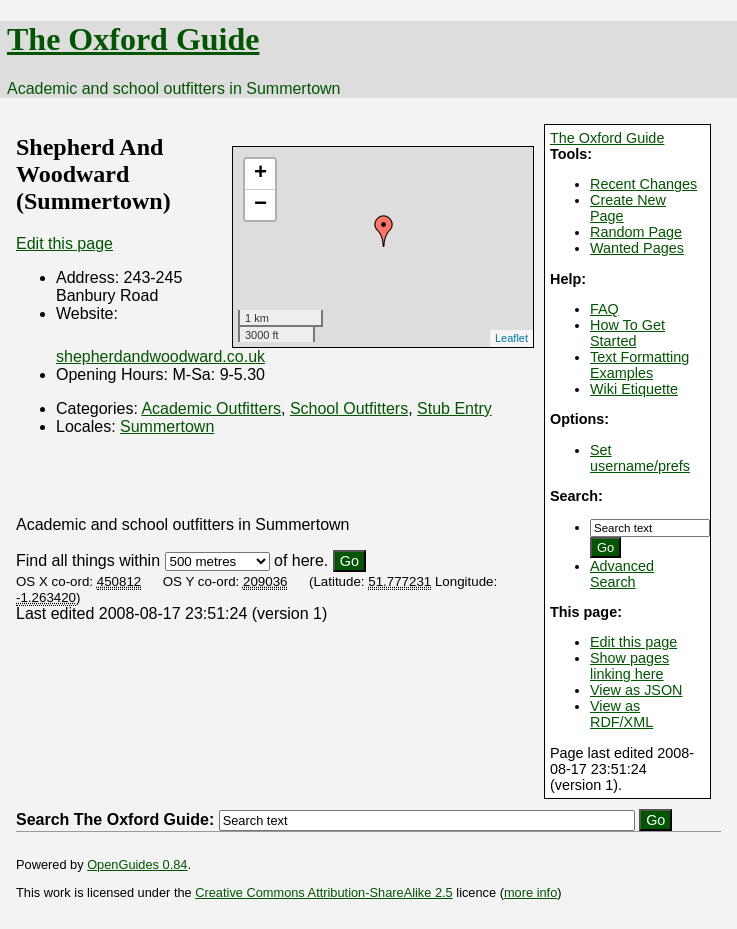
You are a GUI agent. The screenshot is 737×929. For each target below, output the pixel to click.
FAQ (604, 309)
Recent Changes (643, 184)
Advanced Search (622, 574)
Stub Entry (454, 408)
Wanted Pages (637, 248)
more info (530, 892)
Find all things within (88, 560)
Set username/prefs (640, 458)
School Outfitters (349, 408)
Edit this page (633, 642)
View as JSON (636, 690)
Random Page (636, 232)
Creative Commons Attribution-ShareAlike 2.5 (323, 892)
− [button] (260, 205)
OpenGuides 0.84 (137, 864)
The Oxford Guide (133, 39)
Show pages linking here (629, 666)
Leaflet (511, 338)
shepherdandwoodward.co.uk (160, 356)
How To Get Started (627, 333)
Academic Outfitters (211, 408)
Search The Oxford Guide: (115, 819)
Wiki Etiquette (634, 389)
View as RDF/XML (621, 714)
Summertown (167, 426)
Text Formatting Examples (639, 365)
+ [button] (260, 174)
